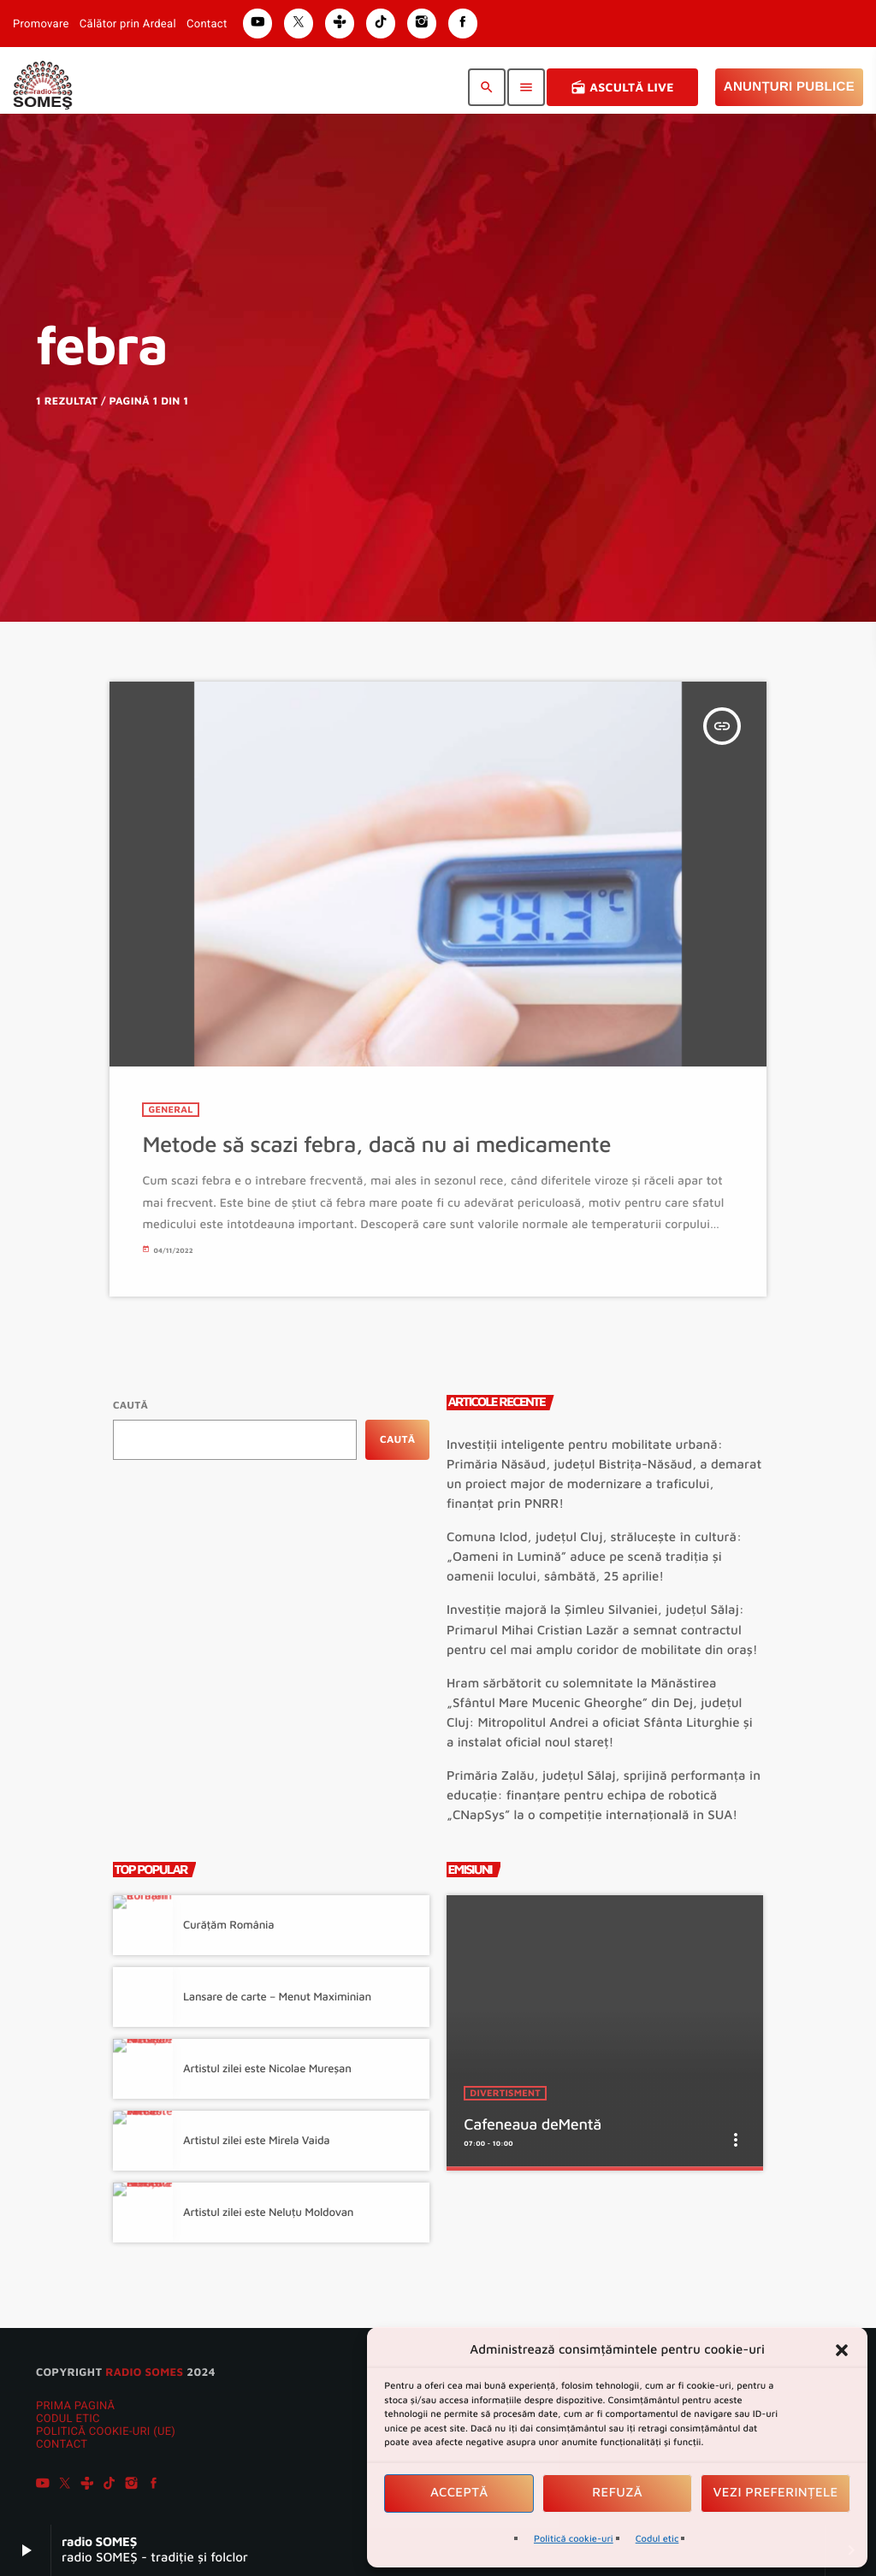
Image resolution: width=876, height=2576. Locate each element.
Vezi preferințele (775, 2492)
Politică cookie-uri (573, 2538)
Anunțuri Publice (789, 87)
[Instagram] (132, 2485)
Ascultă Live (622, 87)
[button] (841, 2350)
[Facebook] (154, 2485)
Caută (130, 1404)
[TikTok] (109, 2485)
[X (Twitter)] (65, 2485)
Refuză (617, 2492)
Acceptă (459, 2492)
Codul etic (657, 2538)
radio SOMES (144, 2371)
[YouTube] (43, 2485)
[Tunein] (87, 2485)
